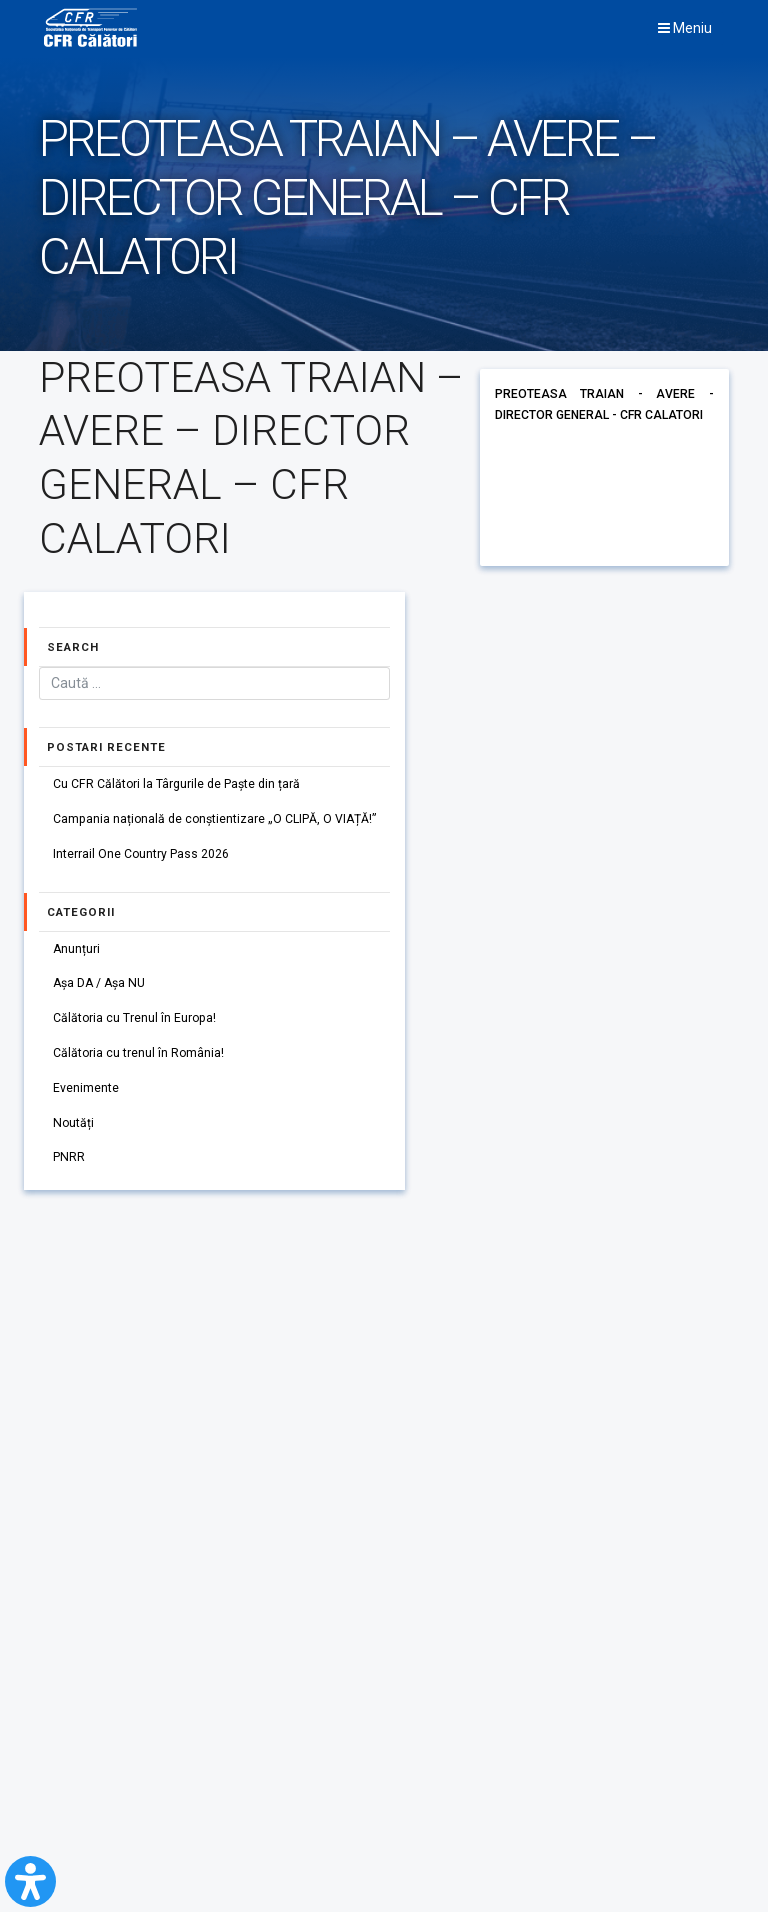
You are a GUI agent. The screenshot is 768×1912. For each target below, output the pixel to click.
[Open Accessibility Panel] (30, 1881)
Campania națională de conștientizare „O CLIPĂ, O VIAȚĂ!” (216, 820)
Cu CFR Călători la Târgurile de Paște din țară (177, 784)
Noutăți (74, 1126)
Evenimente (86, 1091)
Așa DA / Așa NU (100, 985)
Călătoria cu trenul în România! (139, 1055)
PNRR (69, 1161)
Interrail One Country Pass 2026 (141, 855)
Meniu (685, 28)
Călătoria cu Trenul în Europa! (135, 1020)
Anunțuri (77, 950)
